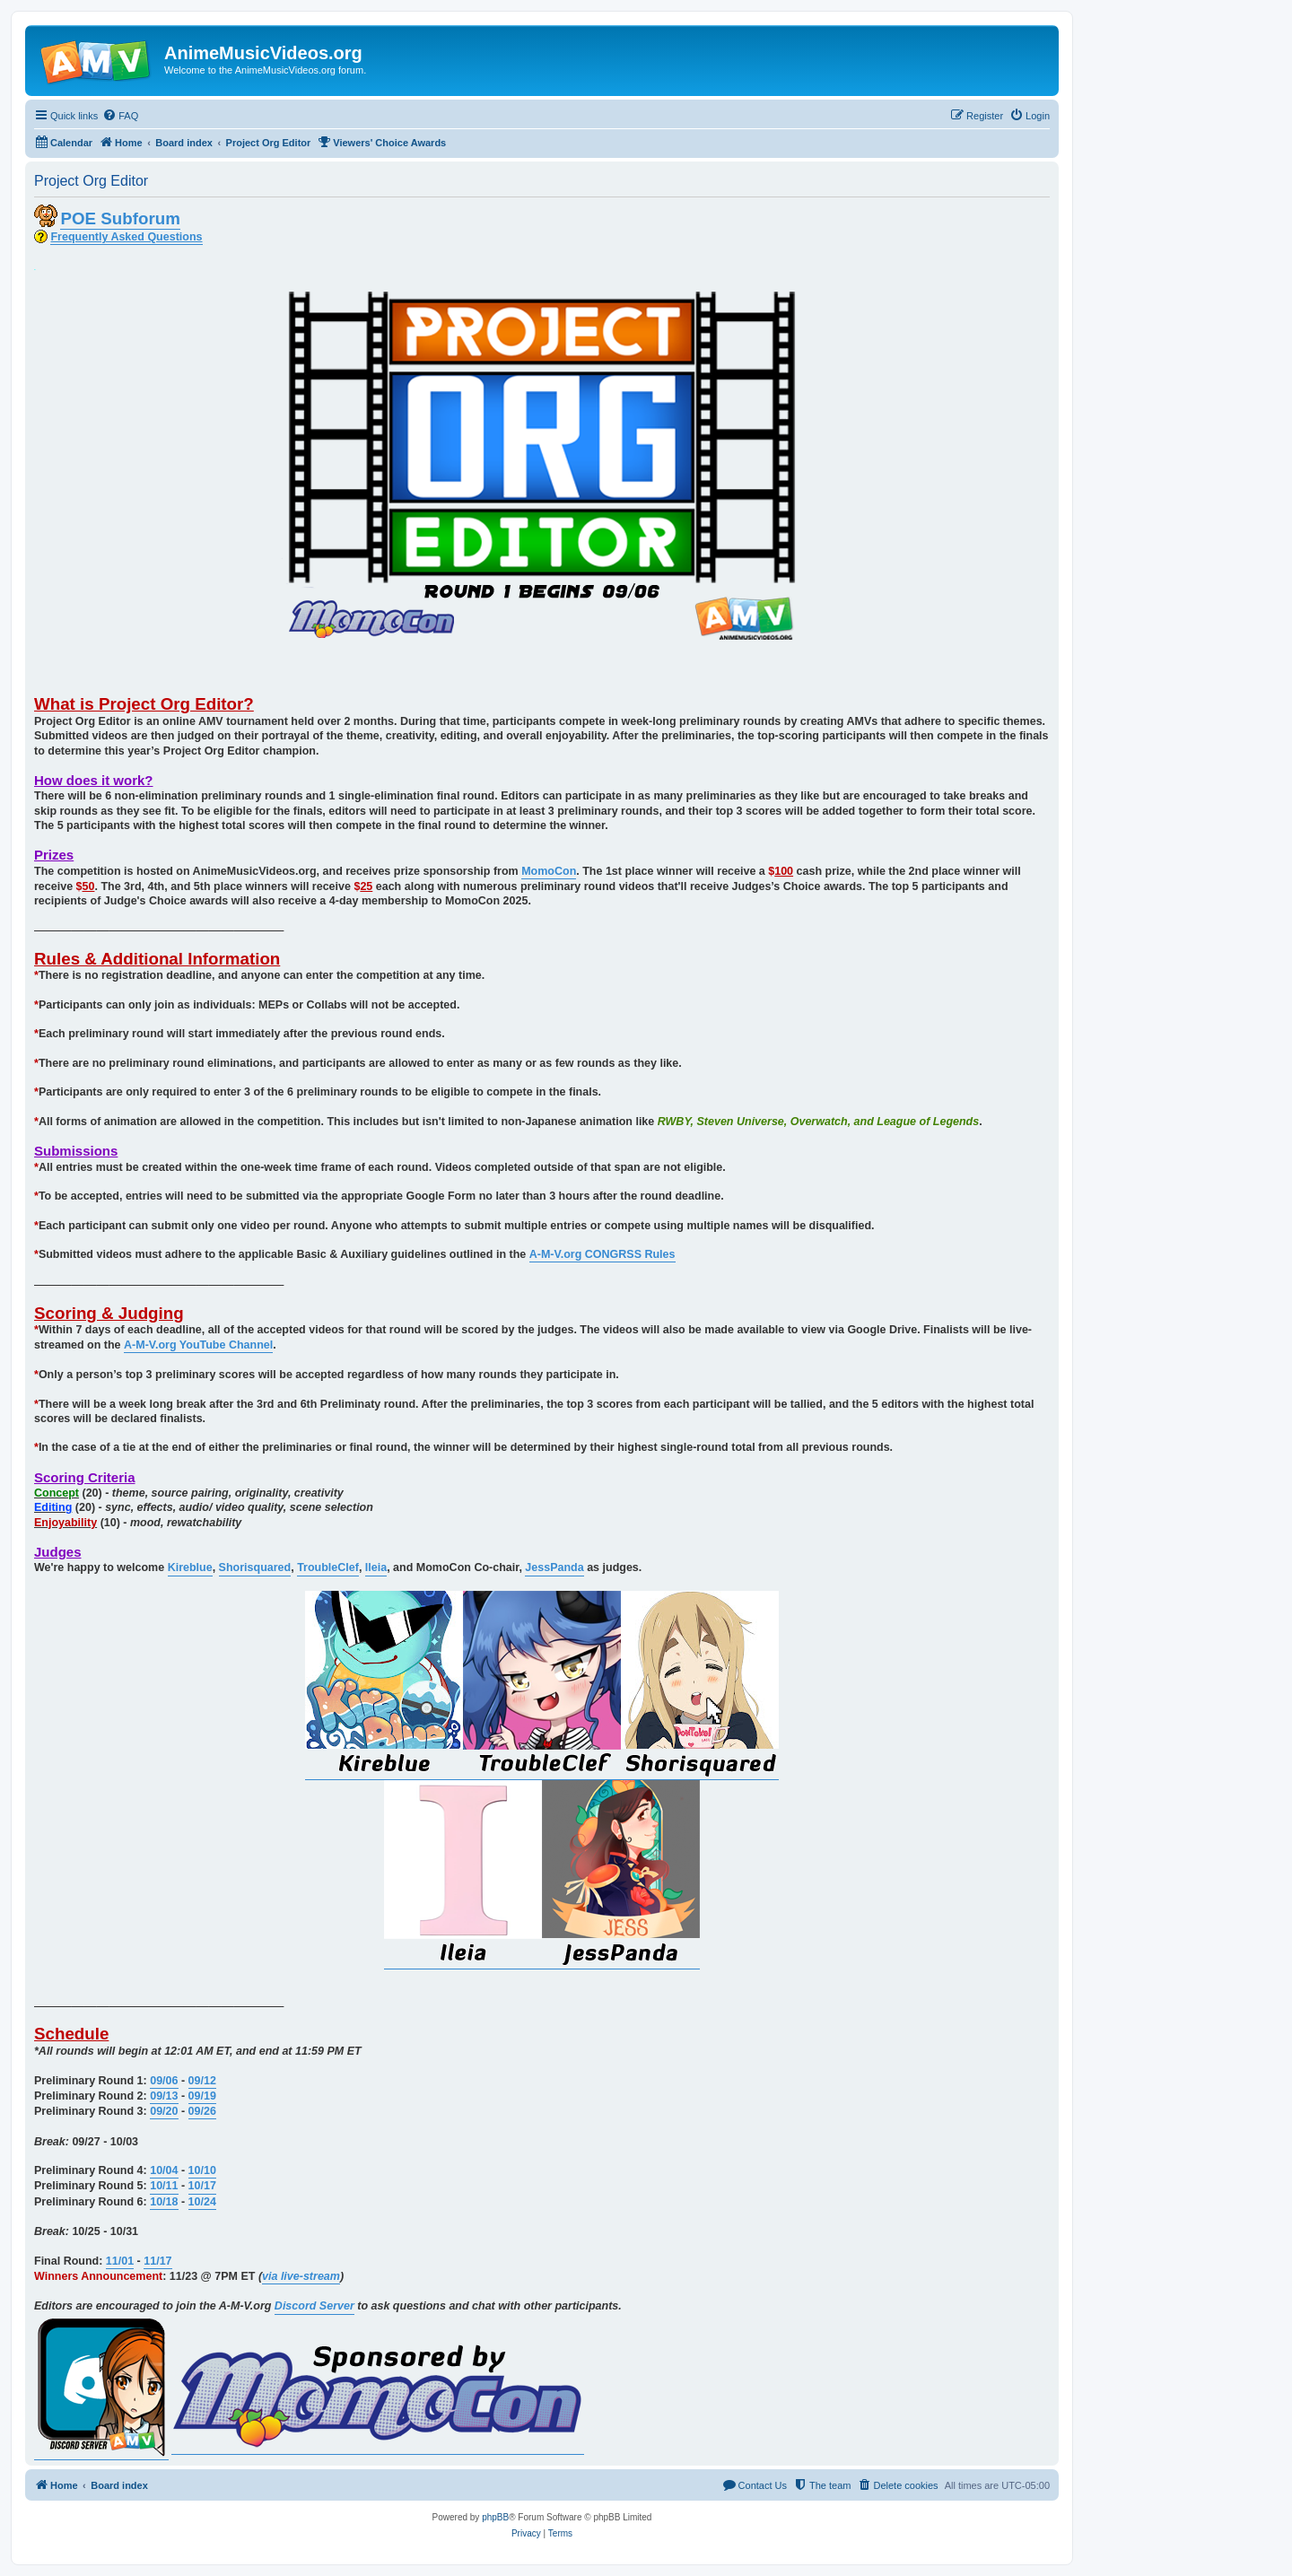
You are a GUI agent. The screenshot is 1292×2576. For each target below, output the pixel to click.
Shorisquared (255, 1567)
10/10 (202, 2170)
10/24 (202, 2202)
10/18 (164, 2202)
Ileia (376, 1567)
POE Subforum (119, 218)
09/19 (202, 2096)
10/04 (164, 2170)
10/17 (202, 2185)
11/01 (120, 2261)
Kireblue (190, 1567)
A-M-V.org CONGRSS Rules (602, 1254)
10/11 (164, 2185)
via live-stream (301, 2276)
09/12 (202, 2080)
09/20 (164, 2111)
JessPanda (554, 1567)
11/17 (157, 2261)
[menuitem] (120, 116)
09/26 (202, 2111)
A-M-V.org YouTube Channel (198, 1345)
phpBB (495, 2517)
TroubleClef (328, 1567)
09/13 (164, 2096)
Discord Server (314, 2306)
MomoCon (548, 871)
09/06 (164, 2080)
